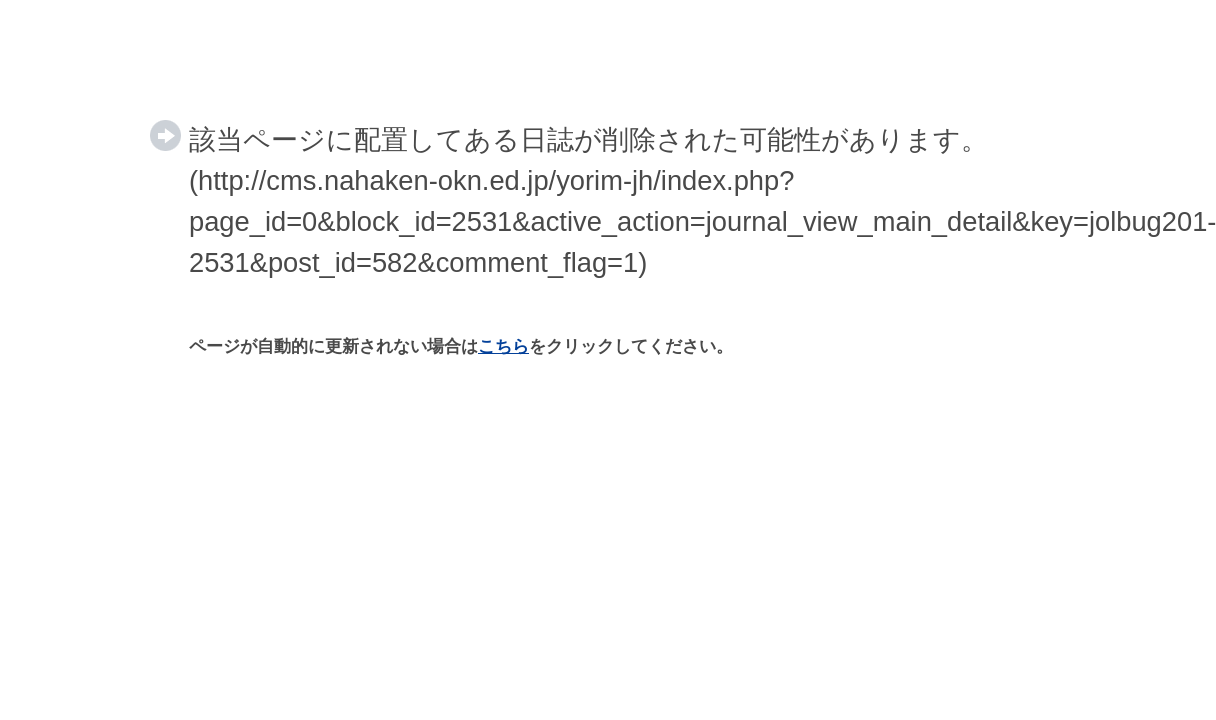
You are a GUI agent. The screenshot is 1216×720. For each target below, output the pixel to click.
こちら (503, 346)
